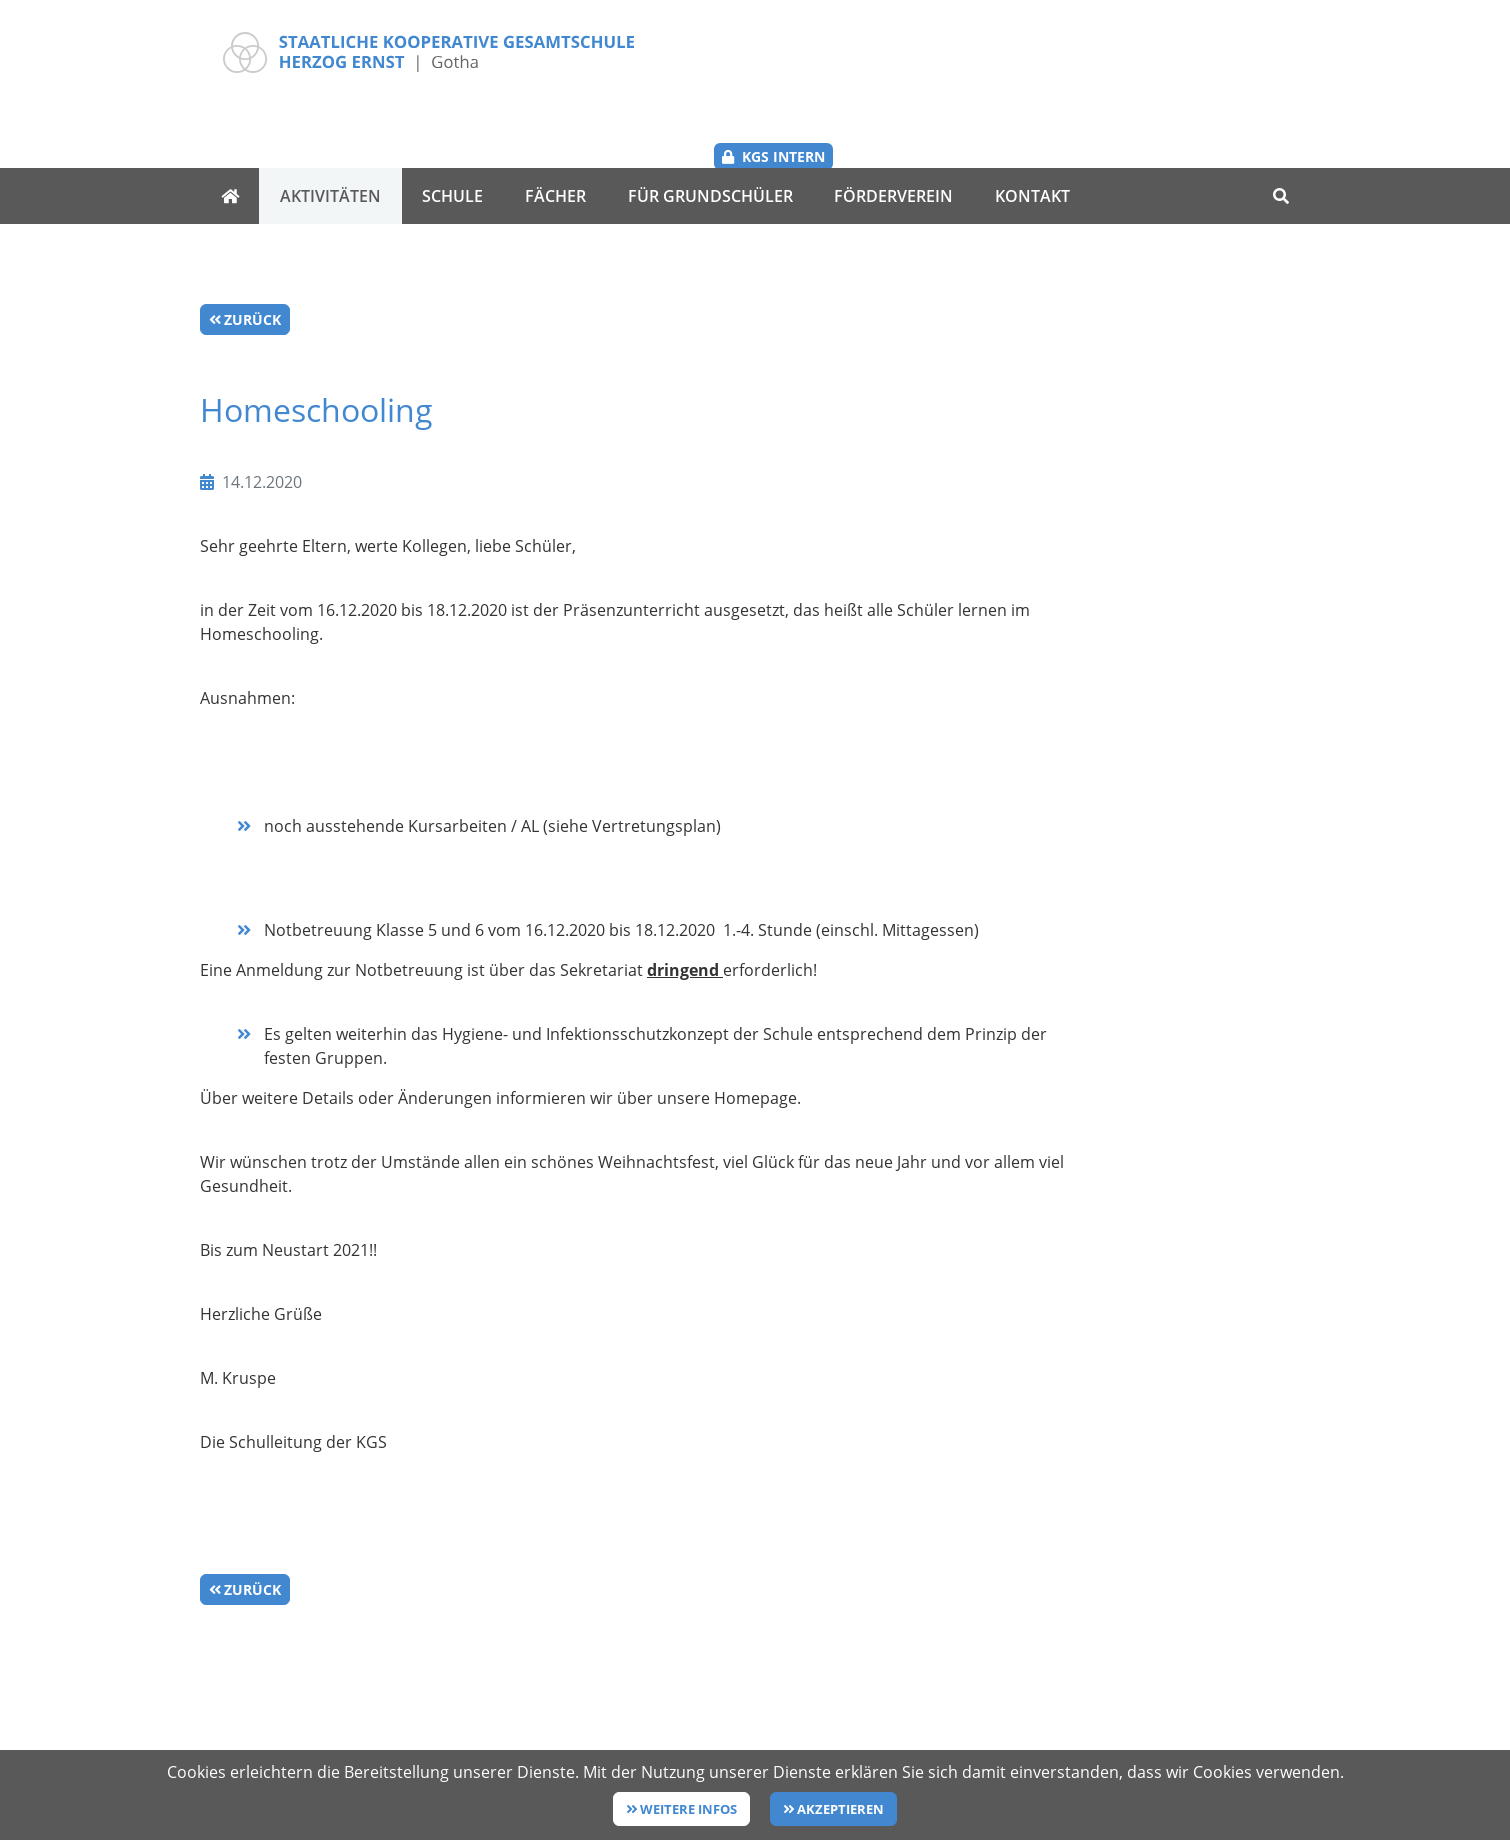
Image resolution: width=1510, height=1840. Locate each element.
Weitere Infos (688, 1809)
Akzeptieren (840, 1809)
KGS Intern (1245, 51)
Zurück (252, 252)
